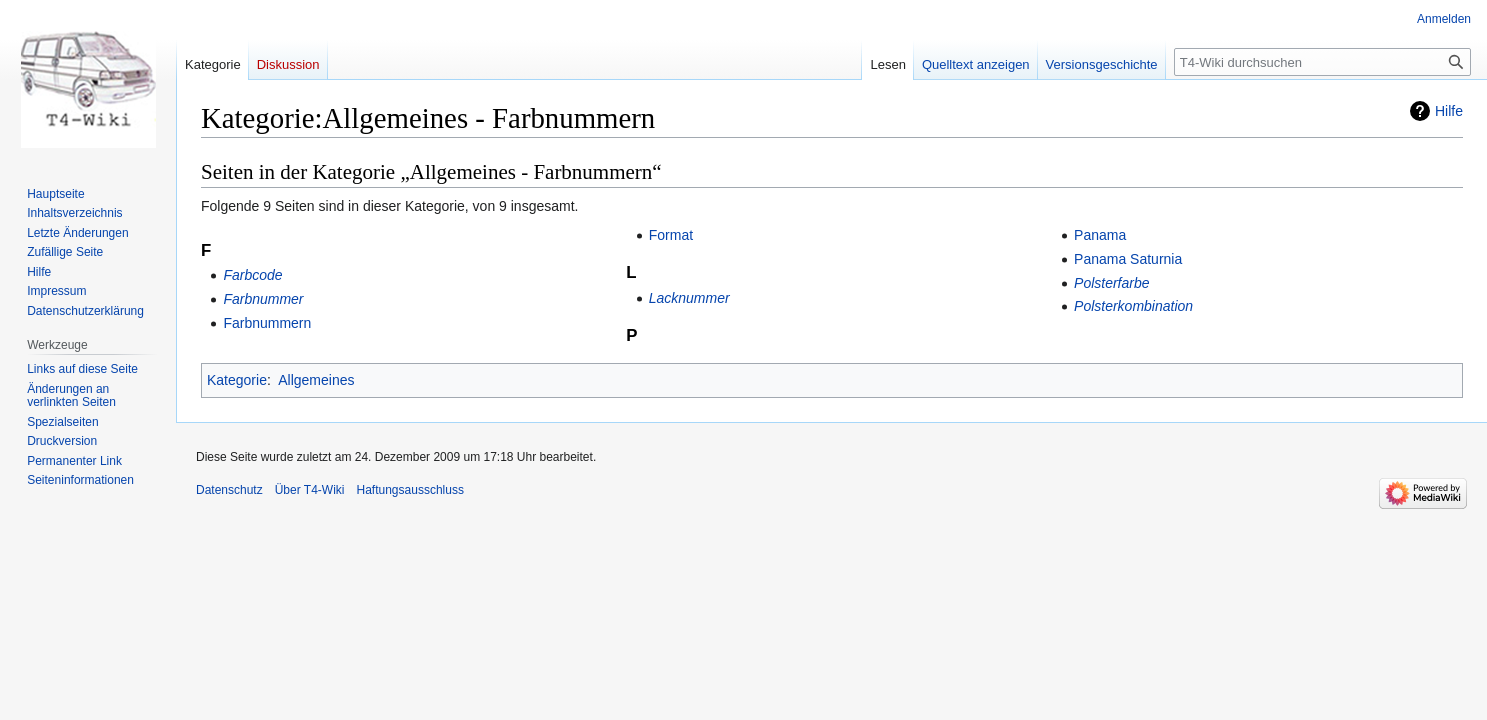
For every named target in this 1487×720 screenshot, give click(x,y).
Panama (1100, 235)
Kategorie (237, 380)
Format (671, 235)
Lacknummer (689, 298)
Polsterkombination (1133, 306)
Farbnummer (263, 299)
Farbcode (252, 275)
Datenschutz (229, 490)
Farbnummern (267, 323)
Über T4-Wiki (310, 490)
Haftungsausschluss (410, 490)
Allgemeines (316, 380)
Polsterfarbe (1111, 283)
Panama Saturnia (1128, 259)
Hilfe (1449, 111)
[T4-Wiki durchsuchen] (1322, 62)
